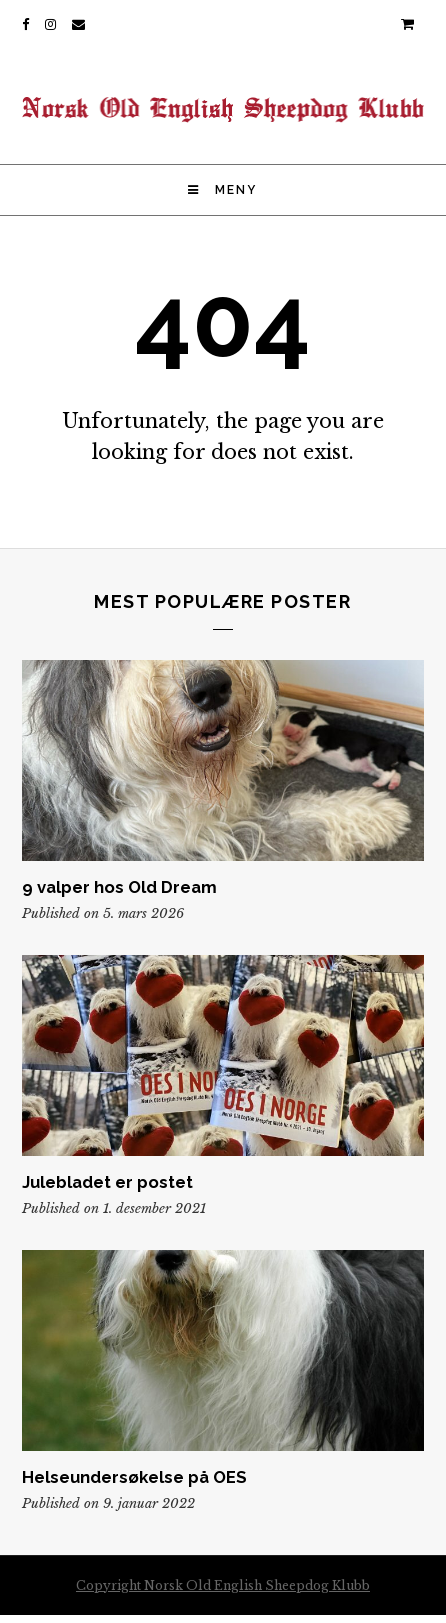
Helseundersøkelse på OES (134, 1477)
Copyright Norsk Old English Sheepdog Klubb (223, 1585)
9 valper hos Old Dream (119, 887)
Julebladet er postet (107, 1182)
